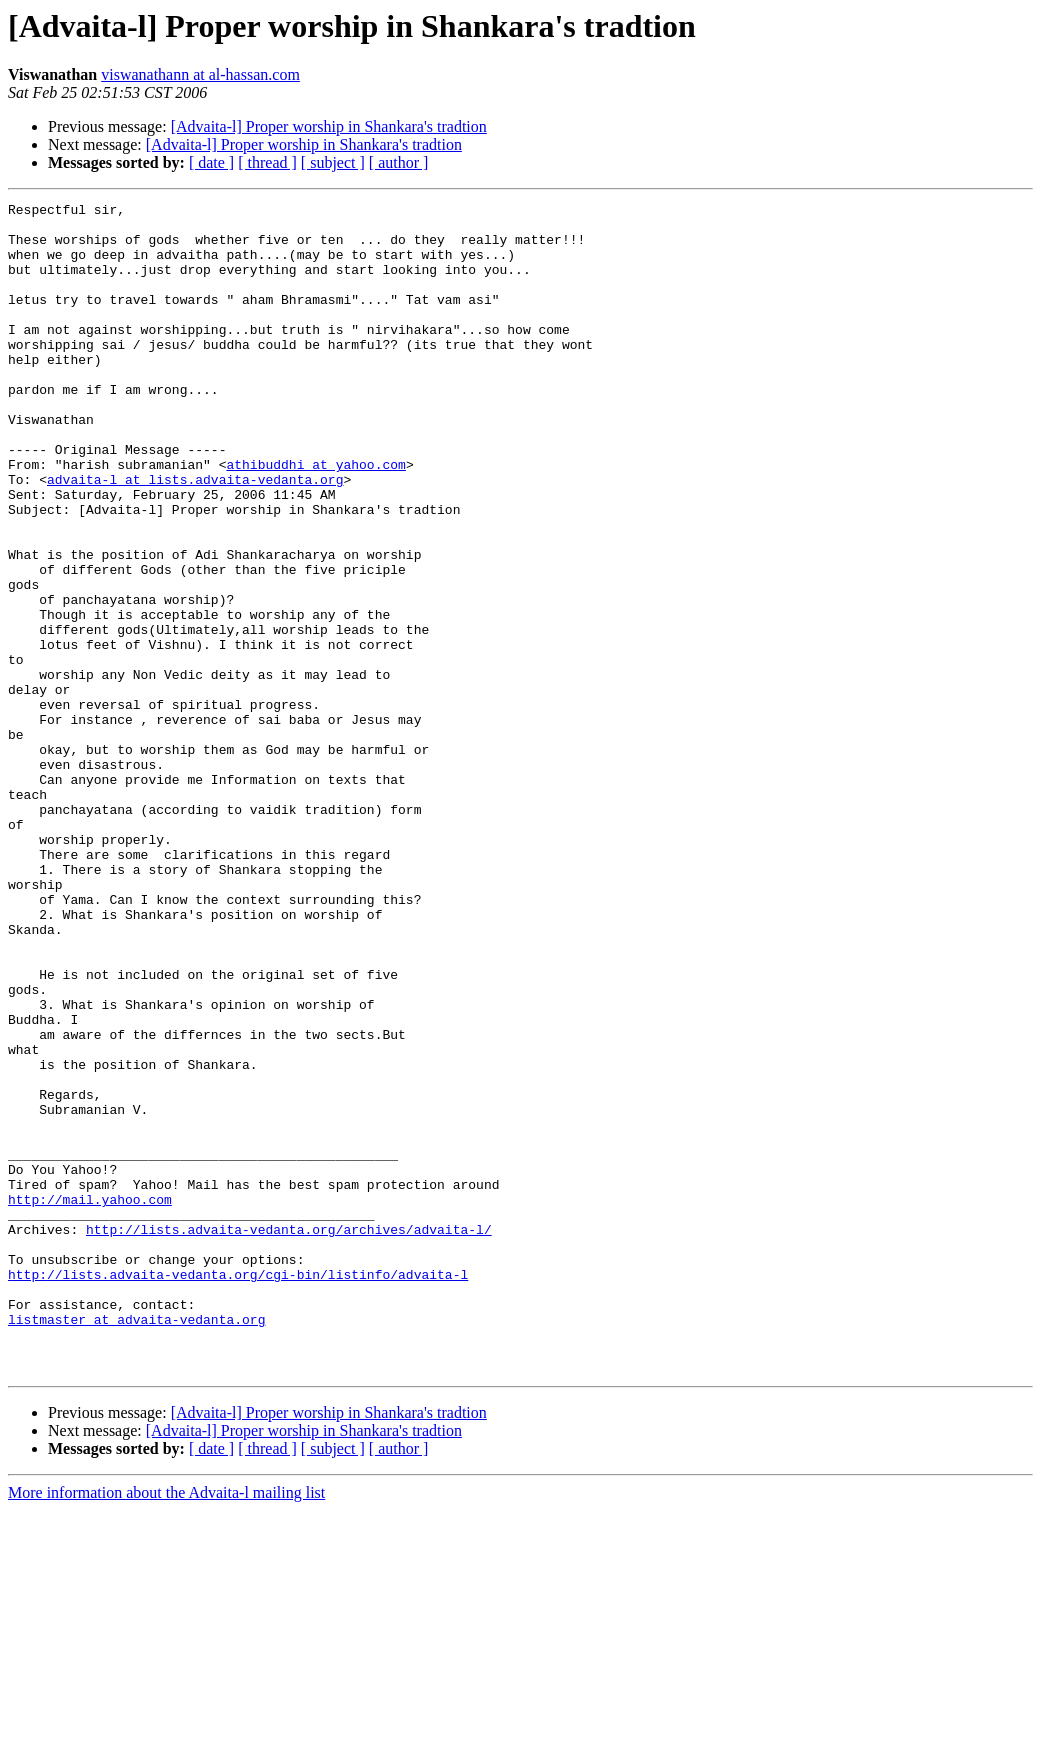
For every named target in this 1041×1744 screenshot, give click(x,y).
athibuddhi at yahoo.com (315, 518)
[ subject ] (333, 162)
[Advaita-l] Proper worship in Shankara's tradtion (329, 126)
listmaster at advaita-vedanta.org (136, 1544)
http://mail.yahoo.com (90, 1400)
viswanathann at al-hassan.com (200, 74)
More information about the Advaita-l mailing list (166, 1726)
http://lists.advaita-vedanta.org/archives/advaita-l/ (289, 1436)
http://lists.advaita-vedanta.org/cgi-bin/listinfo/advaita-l (238, 1490)
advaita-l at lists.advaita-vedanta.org (195, 536)
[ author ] (399, 162)
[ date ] (211, 162)
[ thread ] (267, 162)
